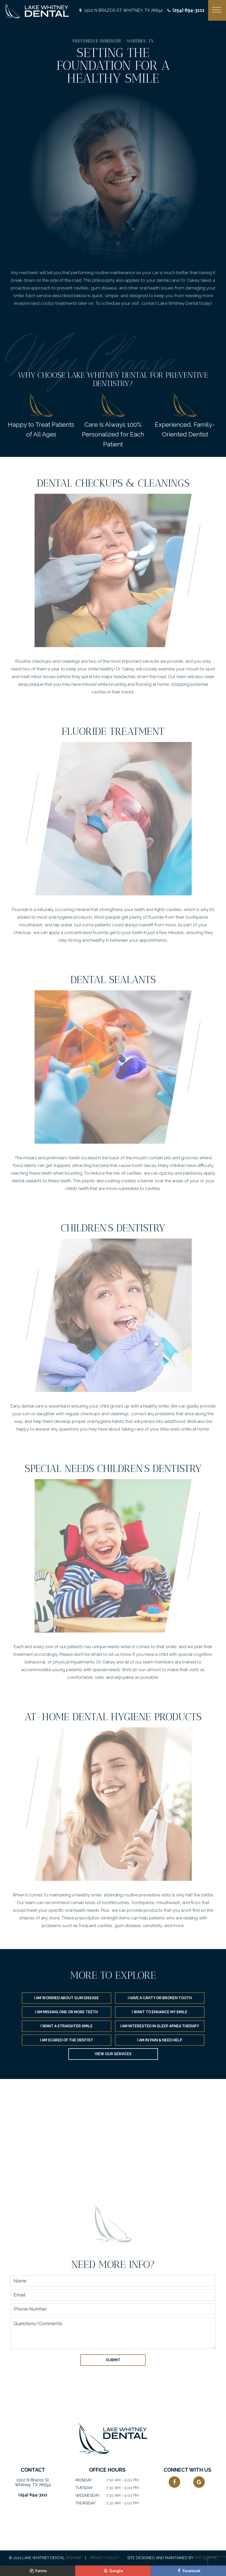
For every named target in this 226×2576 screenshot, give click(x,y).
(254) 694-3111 (185, 10)
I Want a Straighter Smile (66, 2026)
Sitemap (73, 2558)
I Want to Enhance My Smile (159, 2012)
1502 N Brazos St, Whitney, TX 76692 (120, 10)
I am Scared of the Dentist (66, 2040)
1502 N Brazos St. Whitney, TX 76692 (33, 2482)
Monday (84, 2480)
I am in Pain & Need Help (159, 2040)
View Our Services (113, 2054)
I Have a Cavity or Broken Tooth (160, 1998)
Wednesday (88, 2495)
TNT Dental (205, 2558)
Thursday (85, 2503)
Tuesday (84, 2487)
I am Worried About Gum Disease (66, 1998)
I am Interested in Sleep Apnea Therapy (159, 2026)
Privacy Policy (105, 2558)
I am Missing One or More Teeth (66, 2012)
